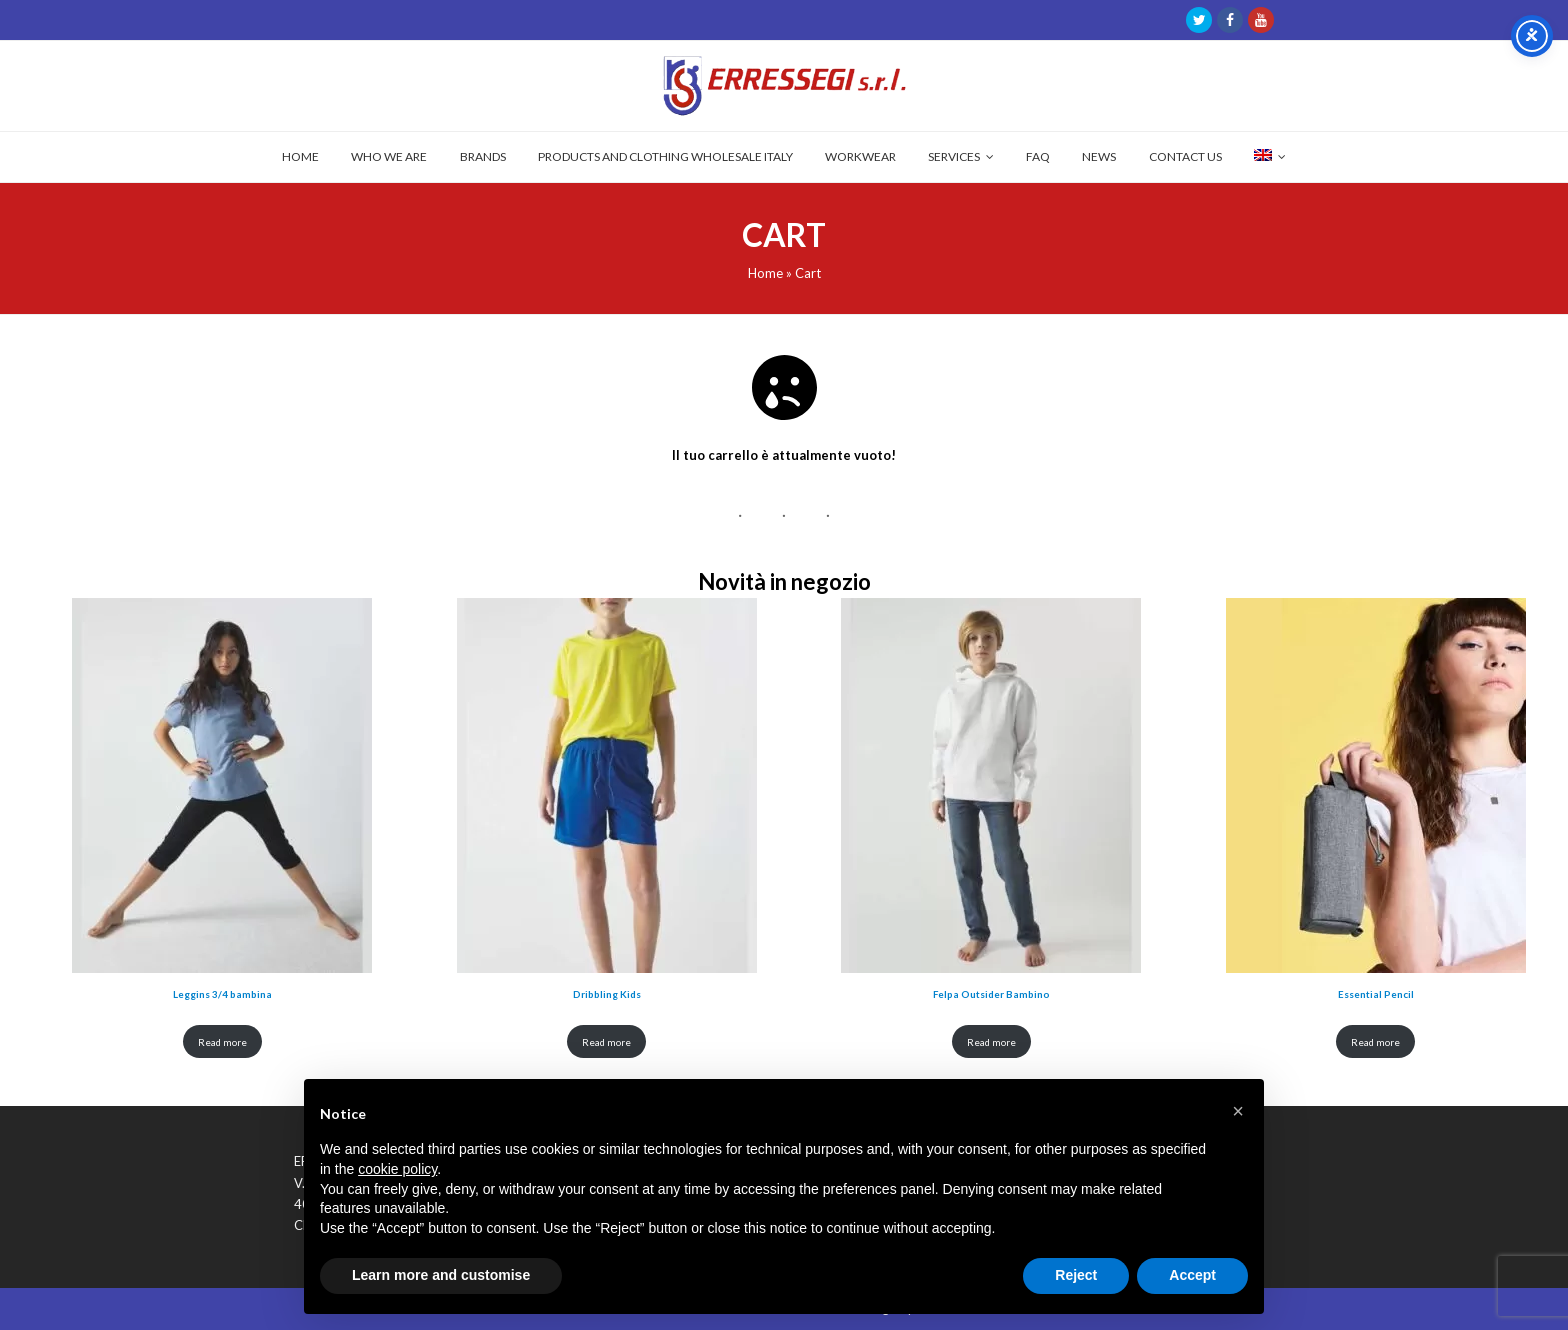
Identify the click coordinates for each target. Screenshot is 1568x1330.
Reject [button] (1076, 1275)
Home (765, 273)
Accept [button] (1192, 1275)
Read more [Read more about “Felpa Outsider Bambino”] (991, 1042)
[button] (1238, 1111)
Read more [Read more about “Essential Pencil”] (1375, 1042)
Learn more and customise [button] (441, 1275)
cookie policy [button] (397, 1169)
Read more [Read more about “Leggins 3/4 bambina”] (222, 1042)
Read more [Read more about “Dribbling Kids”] (606, 1042)
